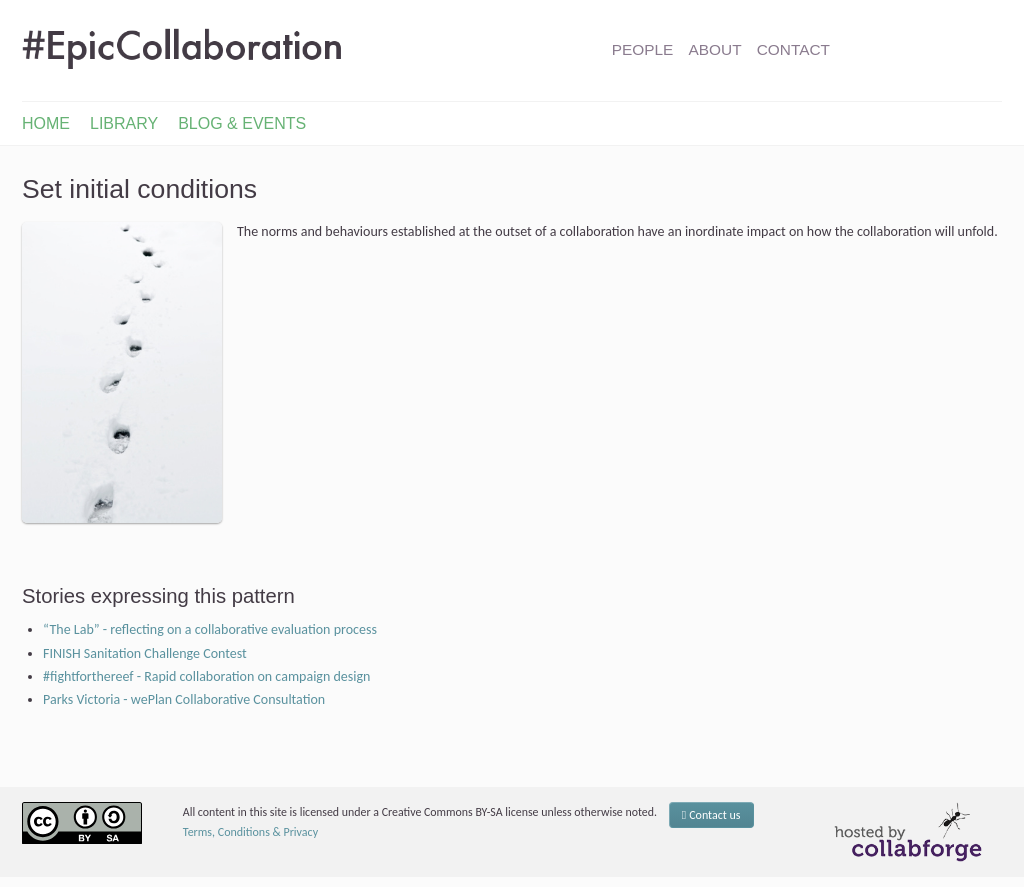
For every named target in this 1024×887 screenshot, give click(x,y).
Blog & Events (242, 123)
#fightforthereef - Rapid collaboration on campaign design (206, 676)
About (715, 49)
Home (46, 123)
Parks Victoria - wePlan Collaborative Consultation (184, 699)
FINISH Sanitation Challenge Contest (145, 653)
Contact (793, 49)
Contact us (711, 815)
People (643, 49)
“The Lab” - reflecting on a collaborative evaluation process (210, 629)
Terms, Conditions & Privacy (250, 832)
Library (124, 123)
